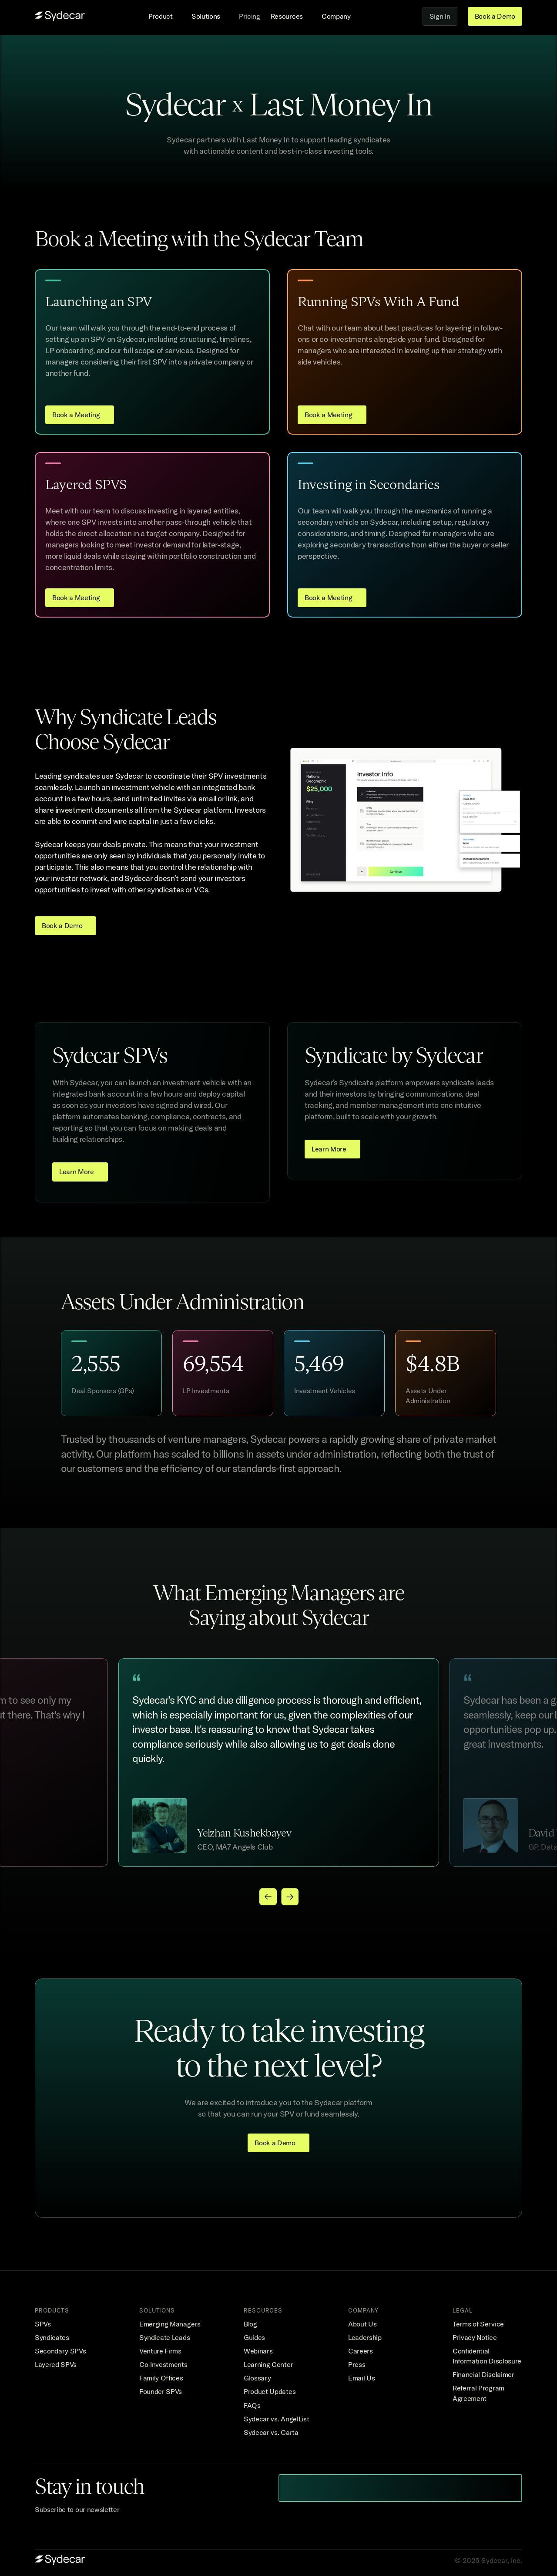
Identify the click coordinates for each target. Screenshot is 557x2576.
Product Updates (269, 2391)
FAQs (252, 2405)
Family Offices (161, 2377)
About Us (362, 2323)
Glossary (257, 2377)
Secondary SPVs (60, 2350)
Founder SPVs (160, 2391)
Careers (360, 2350)
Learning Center (268, 2364)
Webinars (258, 2350)
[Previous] (267, 1896)
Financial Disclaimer (483, 2374)
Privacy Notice (475, 2337)
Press (356, 2364)
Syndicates (52, 2337)
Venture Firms (160, 2350)
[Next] (289, 1896)
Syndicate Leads (164, 2337)
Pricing (249, 16)
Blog (250, 2323)
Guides (254, 2337)
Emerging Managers (170, 2323)
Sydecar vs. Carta (271, 2432)
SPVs (43, 2323)
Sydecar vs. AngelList (276, 2418)
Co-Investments (163, 2364)
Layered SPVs (56, 2364)
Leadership (365, 2337)
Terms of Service (478, 2323)
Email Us (361, 2377)
